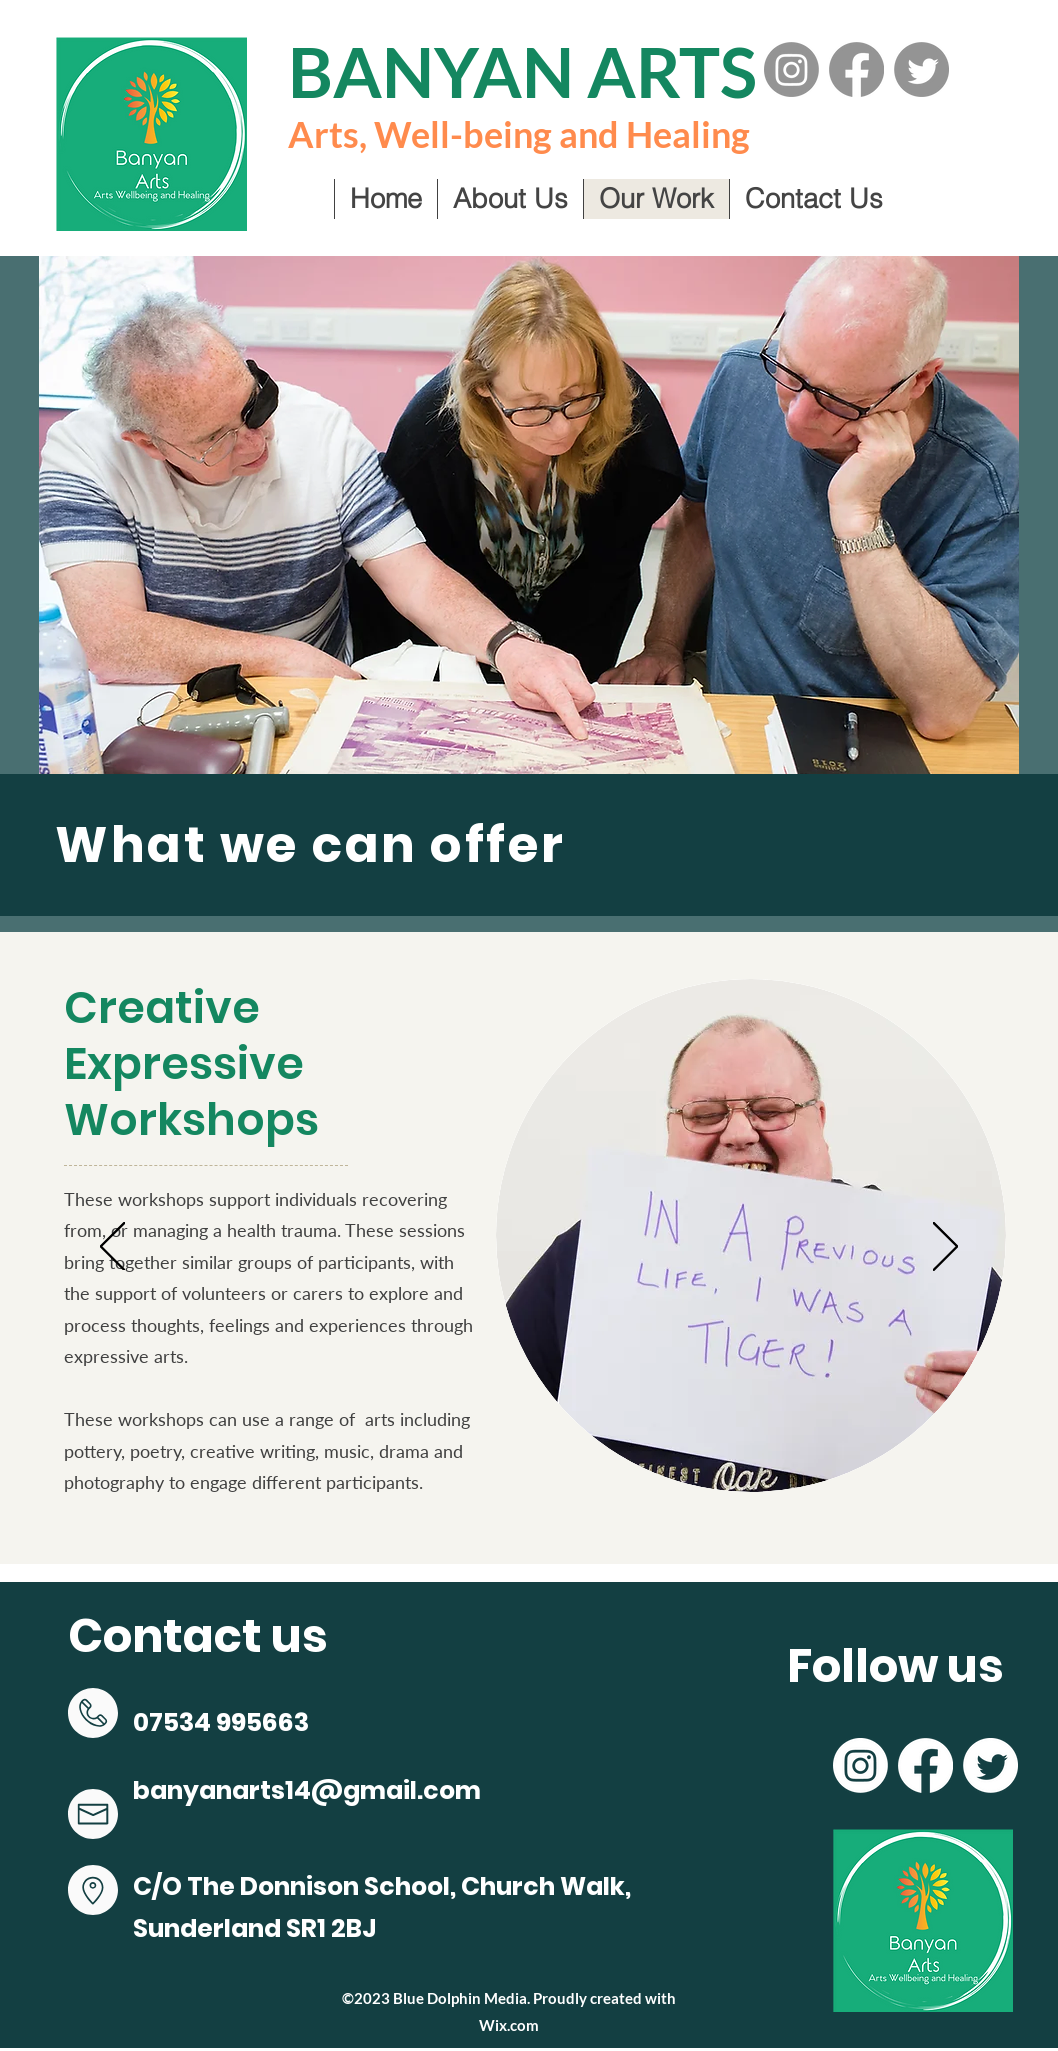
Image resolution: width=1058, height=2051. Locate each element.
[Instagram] (791, 69)
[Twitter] (921, 69)
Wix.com (509, 2025)
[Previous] (112, 1248)
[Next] (945, 1248)
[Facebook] (856, 69)
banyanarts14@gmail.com (307, 1790)
